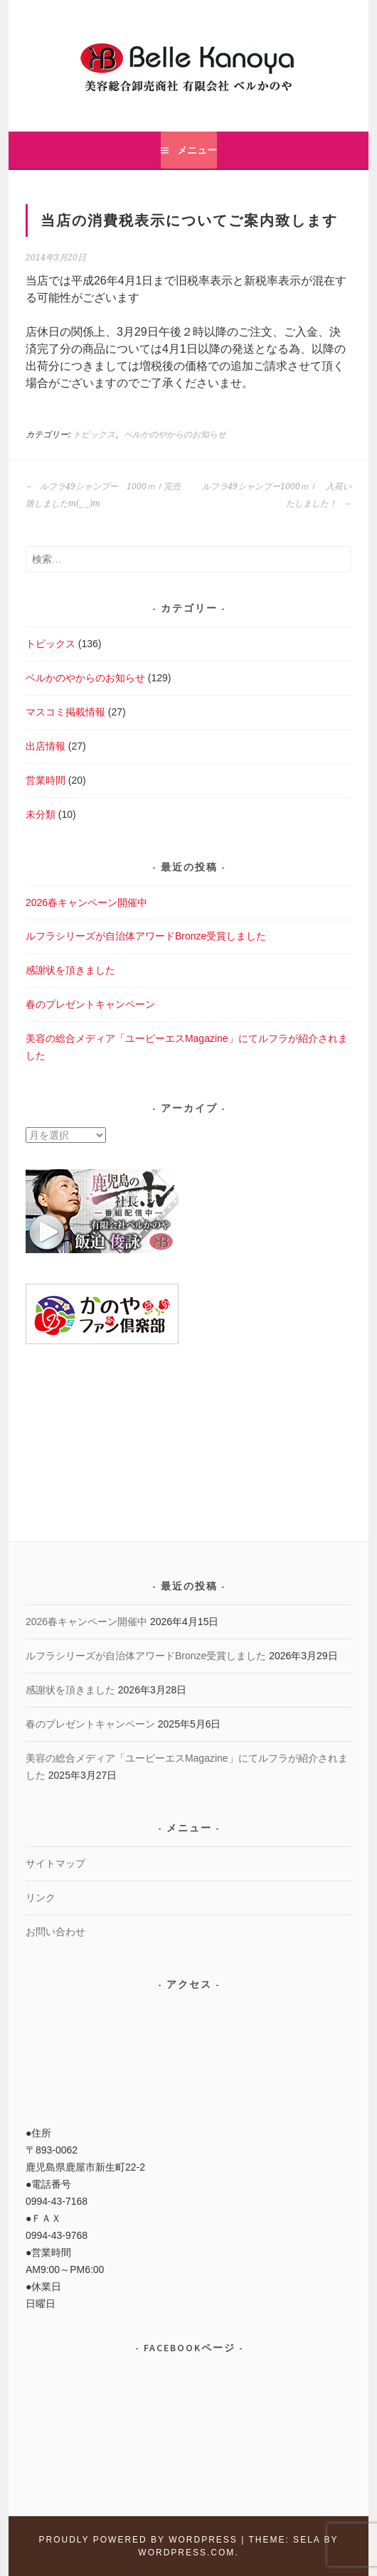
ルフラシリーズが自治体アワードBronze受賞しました (146, 936)
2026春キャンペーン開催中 (86, 902)
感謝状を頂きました (70, 970)
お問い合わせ (55, 1931)
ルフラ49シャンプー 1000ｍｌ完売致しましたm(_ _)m (103, 495)
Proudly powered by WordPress (137, 2540)
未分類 (40, 814)
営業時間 (45, 780)
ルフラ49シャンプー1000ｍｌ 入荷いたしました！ (276, 495)
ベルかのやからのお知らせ (175, 435)
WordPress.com (186, 2553)
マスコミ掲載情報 (65, 712)
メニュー (197, 150)
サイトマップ (55, 1863)
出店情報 (45, 746)
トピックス (94, 435)
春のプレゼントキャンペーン (90, 1004)
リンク (40, 1897)
